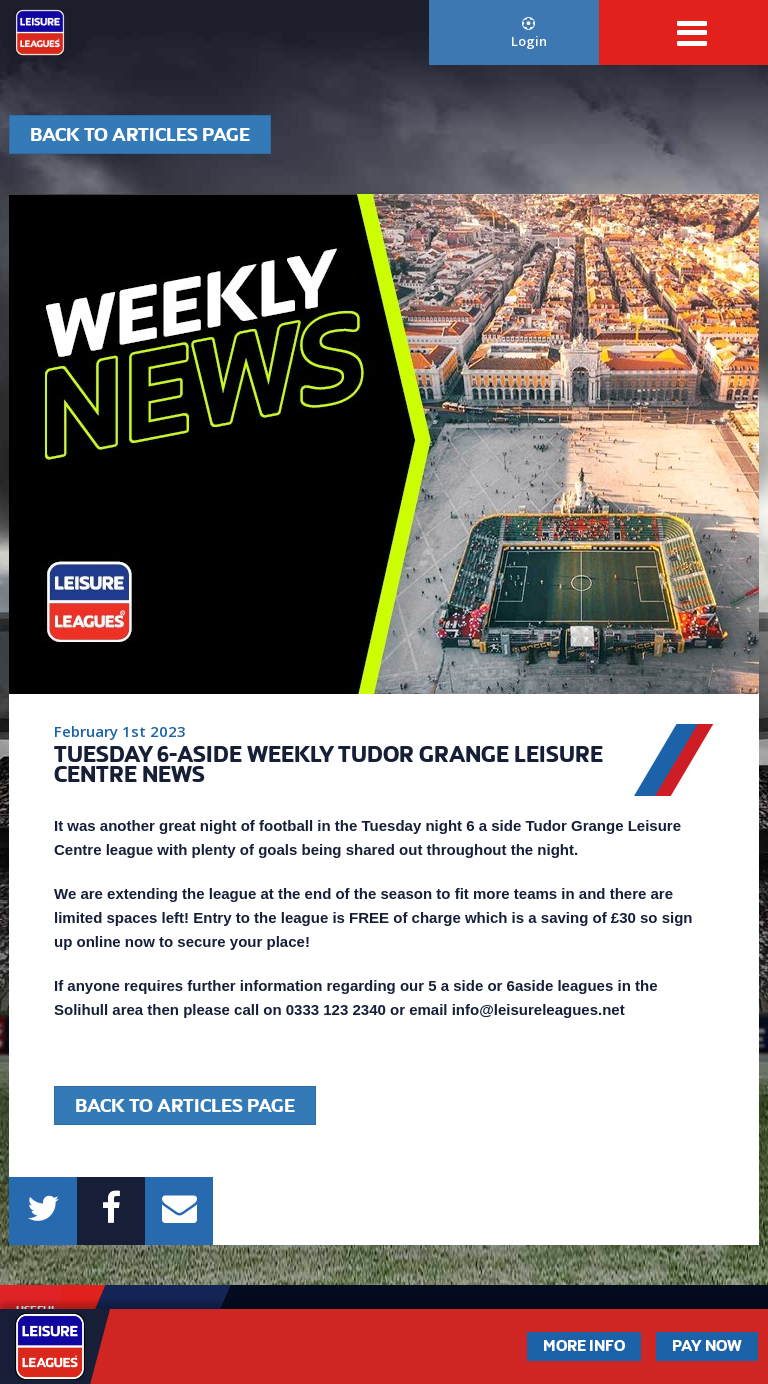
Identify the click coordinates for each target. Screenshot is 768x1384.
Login (528, 33)
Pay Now (707, 1346)
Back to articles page (140, 134)
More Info (584, 1346)
